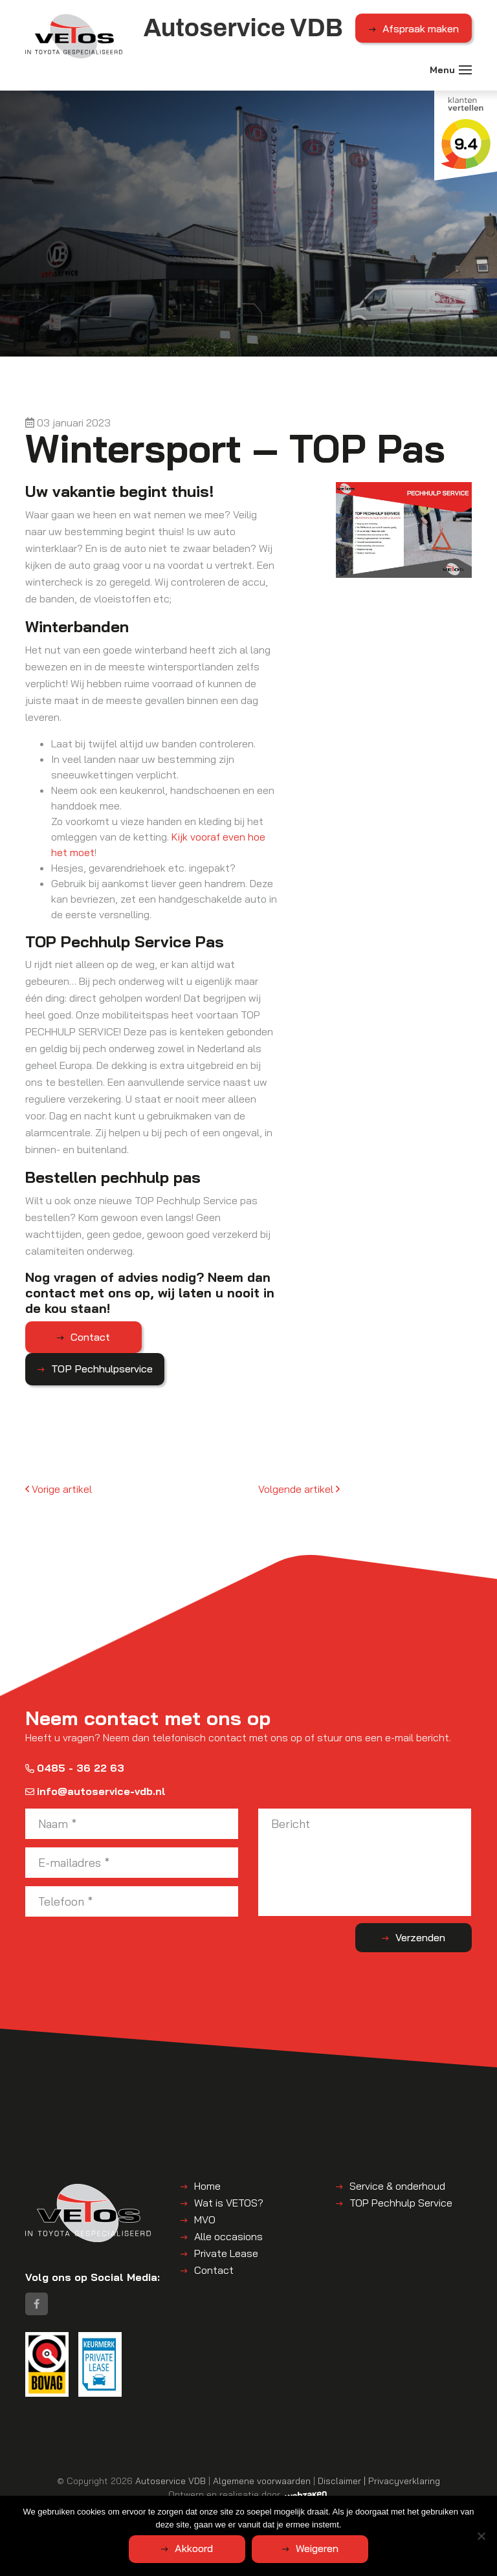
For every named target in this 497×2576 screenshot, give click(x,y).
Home (207, 2185)
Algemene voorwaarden (262, 2480)
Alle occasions (228, 2236)
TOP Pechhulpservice (102, 1368)
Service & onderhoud (397, 2185)
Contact (90, 1336)
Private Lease (226, 2253)
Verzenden (420, 1937)
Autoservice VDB (170, 2480)
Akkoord (194, 2548)
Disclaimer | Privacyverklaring (379, 2480)
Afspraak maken (420, 28)
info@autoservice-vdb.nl (95, 1791)
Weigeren (317, 2548)
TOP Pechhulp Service (400, 2202)
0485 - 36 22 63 (74, 1767)
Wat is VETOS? (228, 2202)
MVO (204, 2219)
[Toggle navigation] (465, 70)
